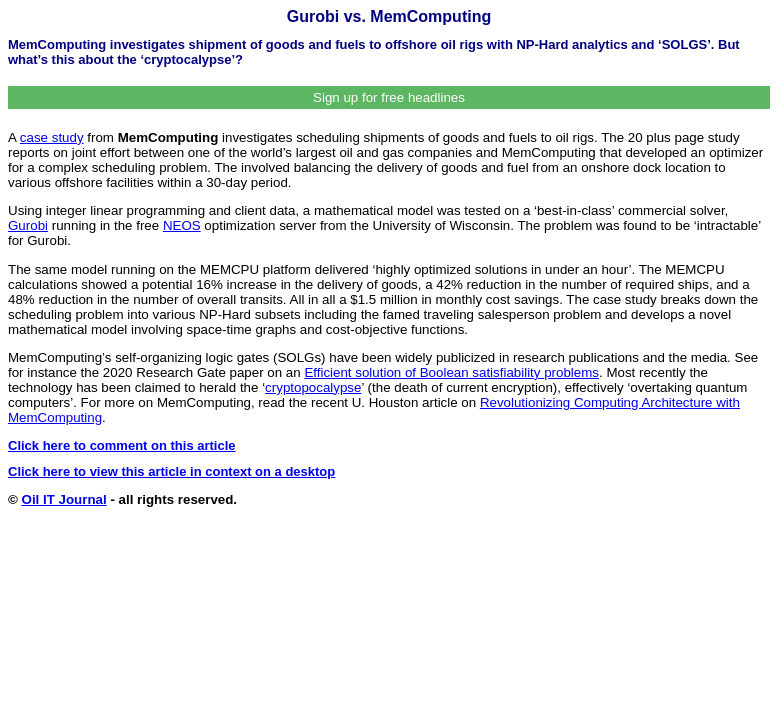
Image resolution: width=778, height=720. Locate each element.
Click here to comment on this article (122, 445)
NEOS (182, 225)
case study (52, 137)
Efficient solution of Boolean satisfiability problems (451, 372)
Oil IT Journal (64, 499)
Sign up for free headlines (389, 97)
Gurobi (28, 225)
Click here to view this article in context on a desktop (171, 471)
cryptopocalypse (313, 387)
